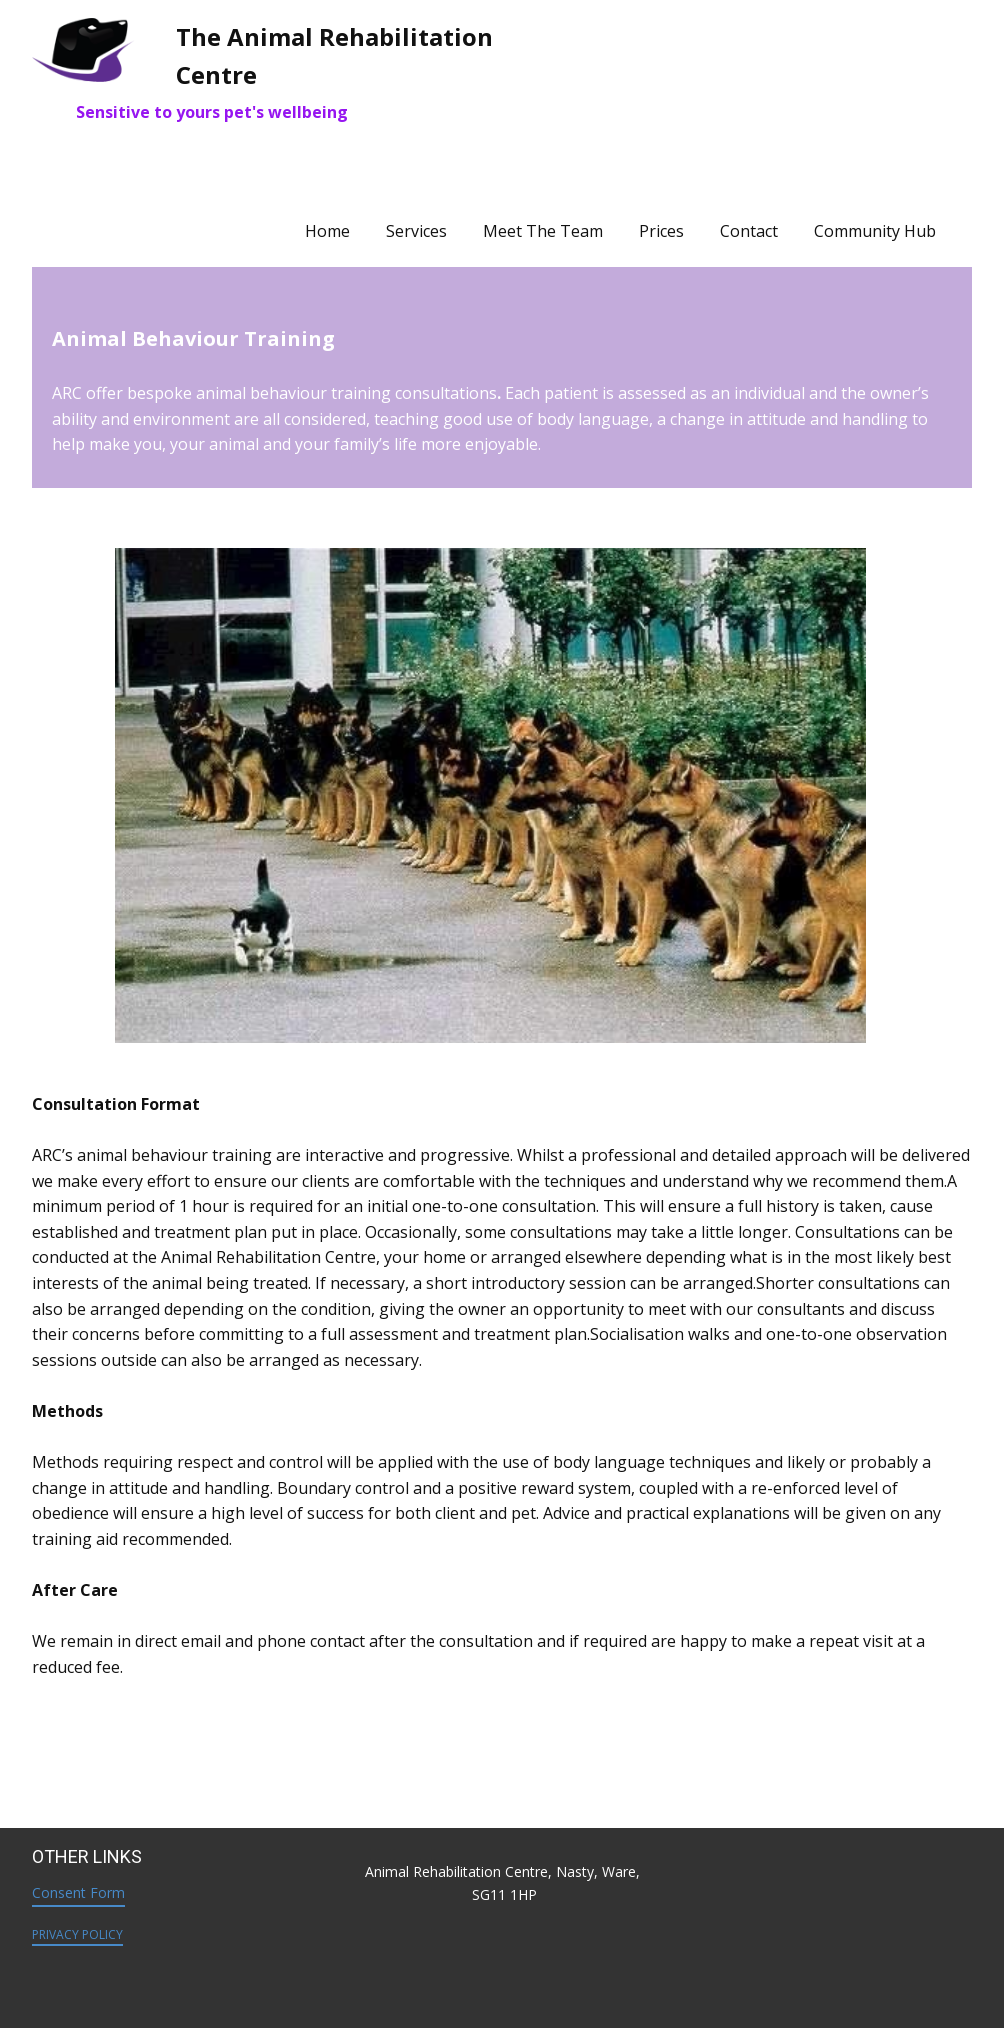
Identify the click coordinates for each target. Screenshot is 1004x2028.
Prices (661, 231)
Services (416, 231)
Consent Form (78, 1892)
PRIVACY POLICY (77, 1934)
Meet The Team (543, 231)
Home (327, 231)
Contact (749, 231)
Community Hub (875, 231)
